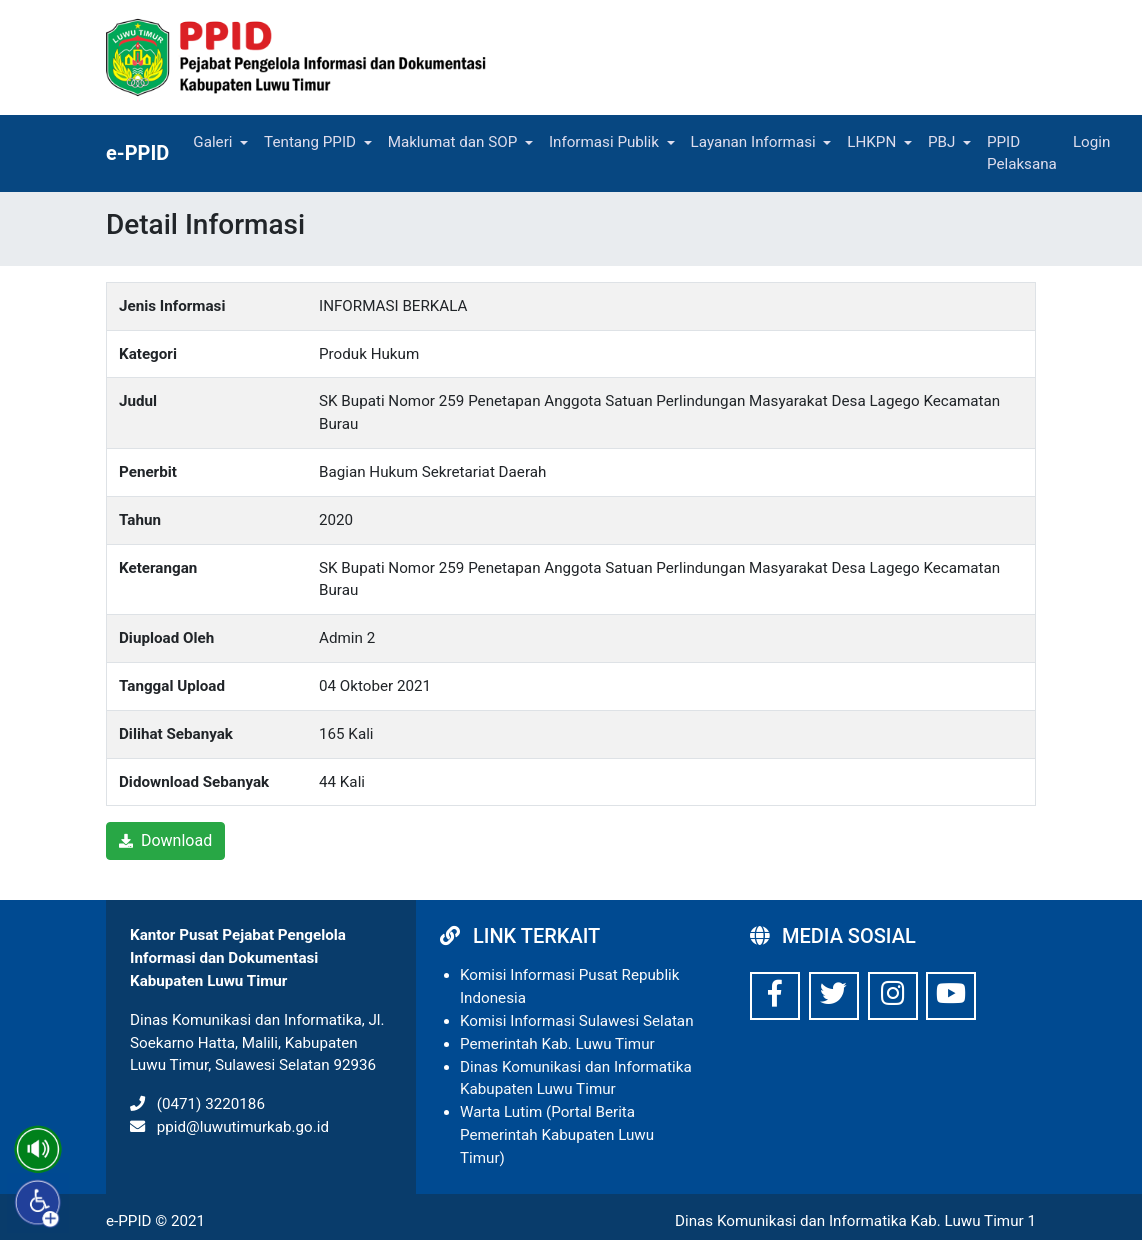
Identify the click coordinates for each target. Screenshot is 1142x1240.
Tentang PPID (310, 142)
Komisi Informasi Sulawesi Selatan (577, 1021)
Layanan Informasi (753, 142)
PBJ (941, 142)
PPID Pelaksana (1022, 153)
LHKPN (871, 142)
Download (165, 840)
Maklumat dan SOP (453, 142)
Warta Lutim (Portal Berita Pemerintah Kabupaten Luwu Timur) (557, 1135)
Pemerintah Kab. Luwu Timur (557, 1044)
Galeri (212, 142)
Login (1091, 142)
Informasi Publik (604, 142)
